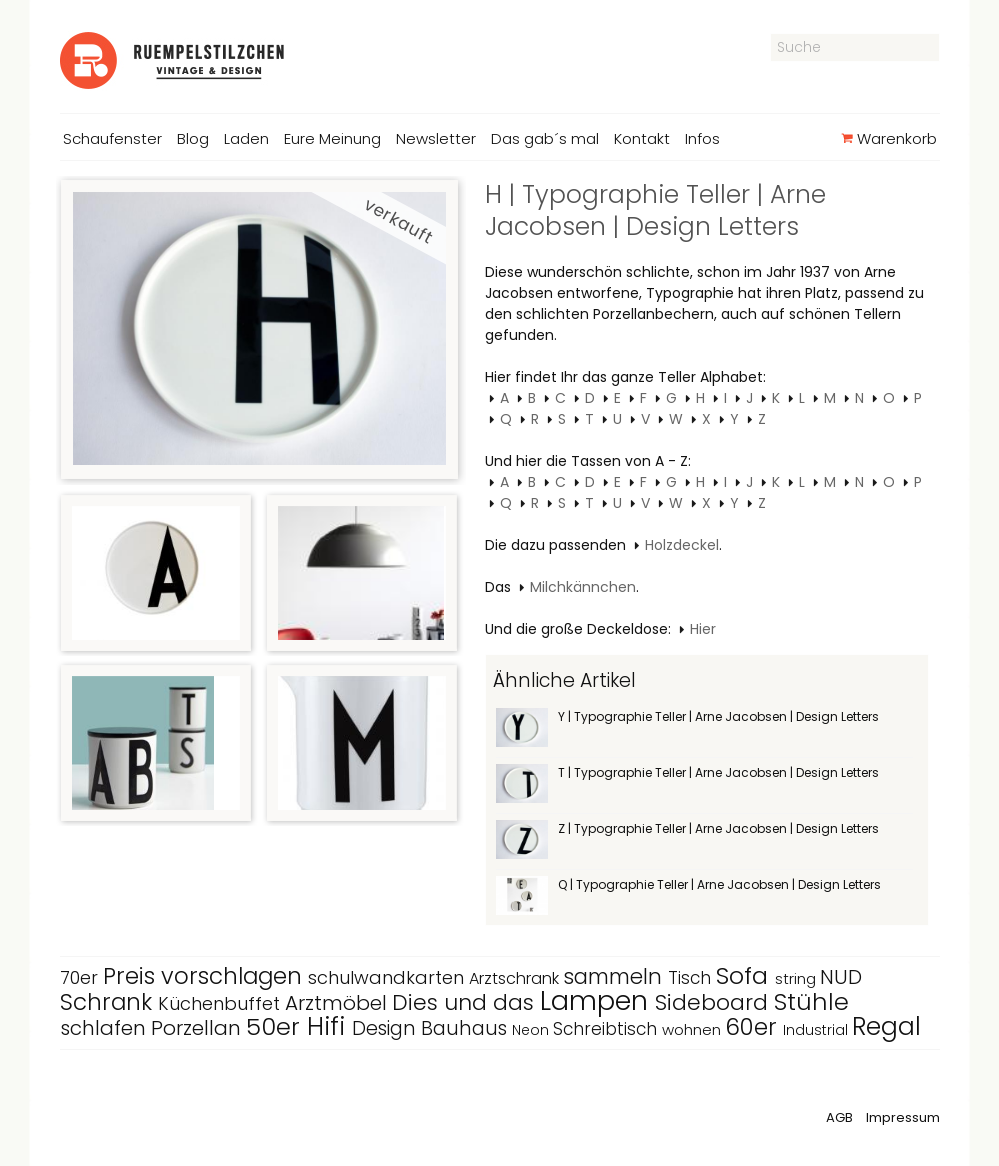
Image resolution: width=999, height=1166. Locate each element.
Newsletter (436, 138)
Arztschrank (516, 978)
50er (276, 1026)
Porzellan (198, 1028)
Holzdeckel (682, 545)
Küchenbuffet (221, 1003)
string (797, 978)
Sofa (745, 975)
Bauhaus (466, 1028)
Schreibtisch (607, 1029)
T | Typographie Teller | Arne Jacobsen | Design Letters (718, 772)
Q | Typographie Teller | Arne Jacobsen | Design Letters (719, 884)
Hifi (329, 1026)
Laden (246, 138)
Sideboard (714, 1002)
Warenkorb (888, 138)
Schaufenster (112, 138)
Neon (532, 1030)
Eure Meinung (332, 138)
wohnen (693, 1029)
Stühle (811, 1001)
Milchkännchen (583, 587)
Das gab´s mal (545, 138)
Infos (702, 138)
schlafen (105, 1028)
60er (754, 1027)
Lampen (597, 1000)
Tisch (692, 978)
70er (81, 977)
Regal (886, 1026)
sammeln (615, 976)
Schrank (109, 1002)
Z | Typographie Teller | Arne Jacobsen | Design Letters (718, 828)
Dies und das (466, 1002)
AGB (839, 1117)
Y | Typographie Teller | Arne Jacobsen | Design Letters (718, 716)
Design (386, 1028)
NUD (841, 977)
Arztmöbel (338, 1003)
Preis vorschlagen (205, 976)
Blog (193, 138)
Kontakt (642, 138)
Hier (703, 629)
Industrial (817, 1030)
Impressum (903, 1117)
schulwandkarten (388, 977)
